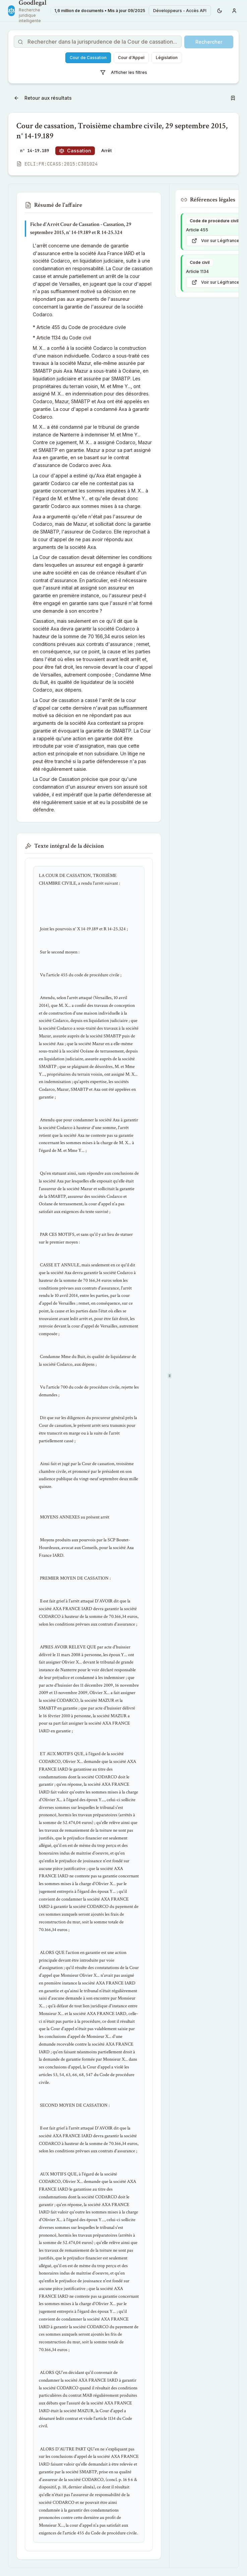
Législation (167, 57)
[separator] (169, 1376)
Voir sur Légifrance (215, 240)
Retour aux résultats (43, 98)
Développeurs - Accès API (179, 10)
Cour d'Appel (131, 57)
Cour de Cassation (88, 57)
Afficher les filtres (123, 72)
